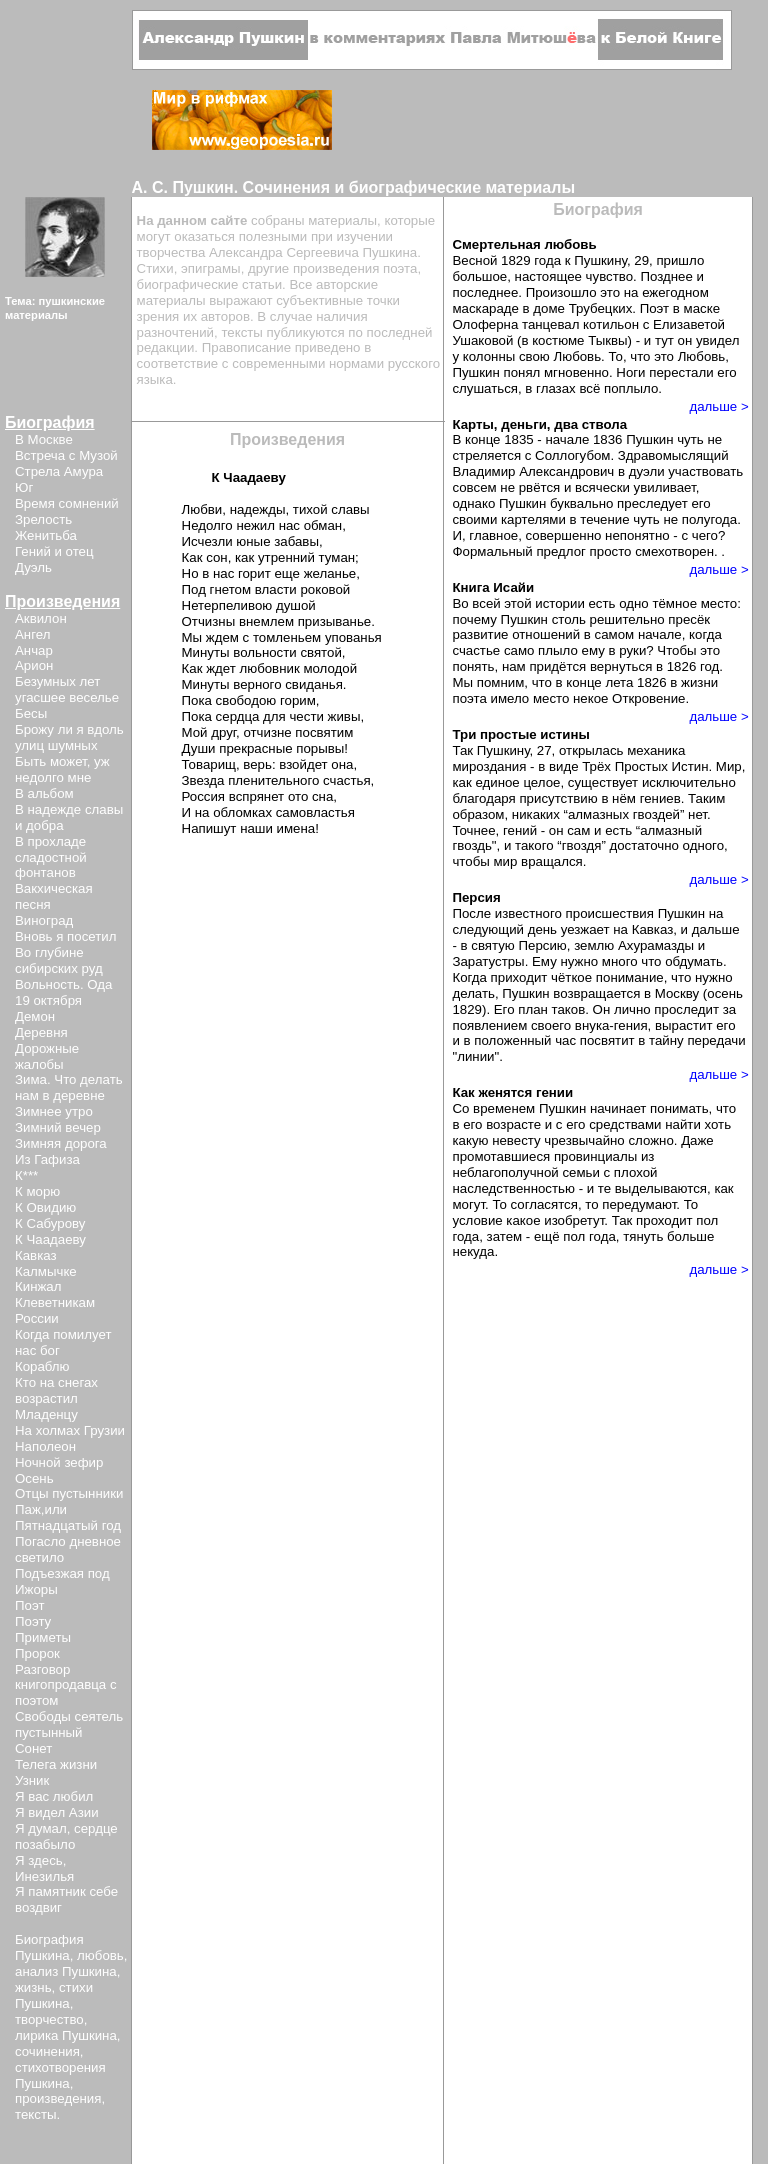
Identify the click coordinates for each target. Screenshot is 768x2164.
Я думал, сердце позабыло (66, 1836)
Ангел (32, 634)
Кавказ (36, 1255)
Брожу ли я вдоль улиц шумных (69, 737)
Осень (34, 1478)
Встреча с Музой (66, 455)
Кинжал (38, 1286)
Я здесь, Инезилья (44, 1868)
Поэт (29, 1605)
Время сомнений (67, 503)
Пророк (37, 1653)
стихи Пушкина (54, 1995)
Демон (35, 1016)
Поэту (33, 1621)
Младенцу (46, 1414)
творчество (49, 2019)
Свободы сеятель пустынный (69, 1724)
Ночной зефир (59, 1462)
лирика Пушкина (66, 2035)
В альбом (44, 793)
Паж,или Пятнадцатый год (68, 1517)
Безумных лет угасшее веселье (67, 689)
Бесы (31, 713)
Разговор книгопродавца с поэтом (66, 1685)
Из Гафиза (47, 1159)
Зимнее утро (54, 1111)
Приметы (43, 1637)
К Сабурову (50, 1223)
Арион (34, 665)
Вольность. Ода (63, 984)
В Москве (44, 439)
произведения (58, 2098)
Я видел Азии (57, 1812)
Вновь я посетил (65, 936)
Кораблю (42, 1366)
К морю (37, 1191)
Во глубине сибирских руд (59, 960)
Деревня (41, 1032)
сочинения (47, 2051)
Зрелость (43, 519)
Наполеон (45, 1446)
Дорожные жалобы (47, 1056)
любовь (100, 1955)
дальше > (718, 406)
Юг (24, 487)
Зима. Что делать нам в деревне (69, 1087)
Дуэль (33, 567)
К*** (26, 1175)
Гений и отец (54, 551)
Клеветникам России (55, 1310)
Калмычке (46, 1271)
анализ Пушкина (66, 1971)
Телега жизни (56, 1764)
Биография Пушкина (49, 1947)
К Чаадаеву (50, 1239)
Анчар (34, 650)
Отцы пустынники (69, 1493)
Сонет (33, 1748)
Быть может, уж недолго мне (62, 769)
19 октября (48, 1000)
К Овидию (45, 1207)
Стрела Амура (59, 471)
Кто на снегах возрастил (56, 1390)
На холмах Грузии (70, 1430)
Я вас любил (54, 1796)
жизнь (33, 1987)
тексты (36, 2114)
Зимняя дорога (61, 1143)
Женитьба (46, 535)
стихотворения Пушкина (60, 2075)
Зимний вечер (58, 1127)
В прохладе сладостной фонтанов (51, 857)
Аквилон (41, 618)
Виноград (44, 920)
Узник (32, 1780)
